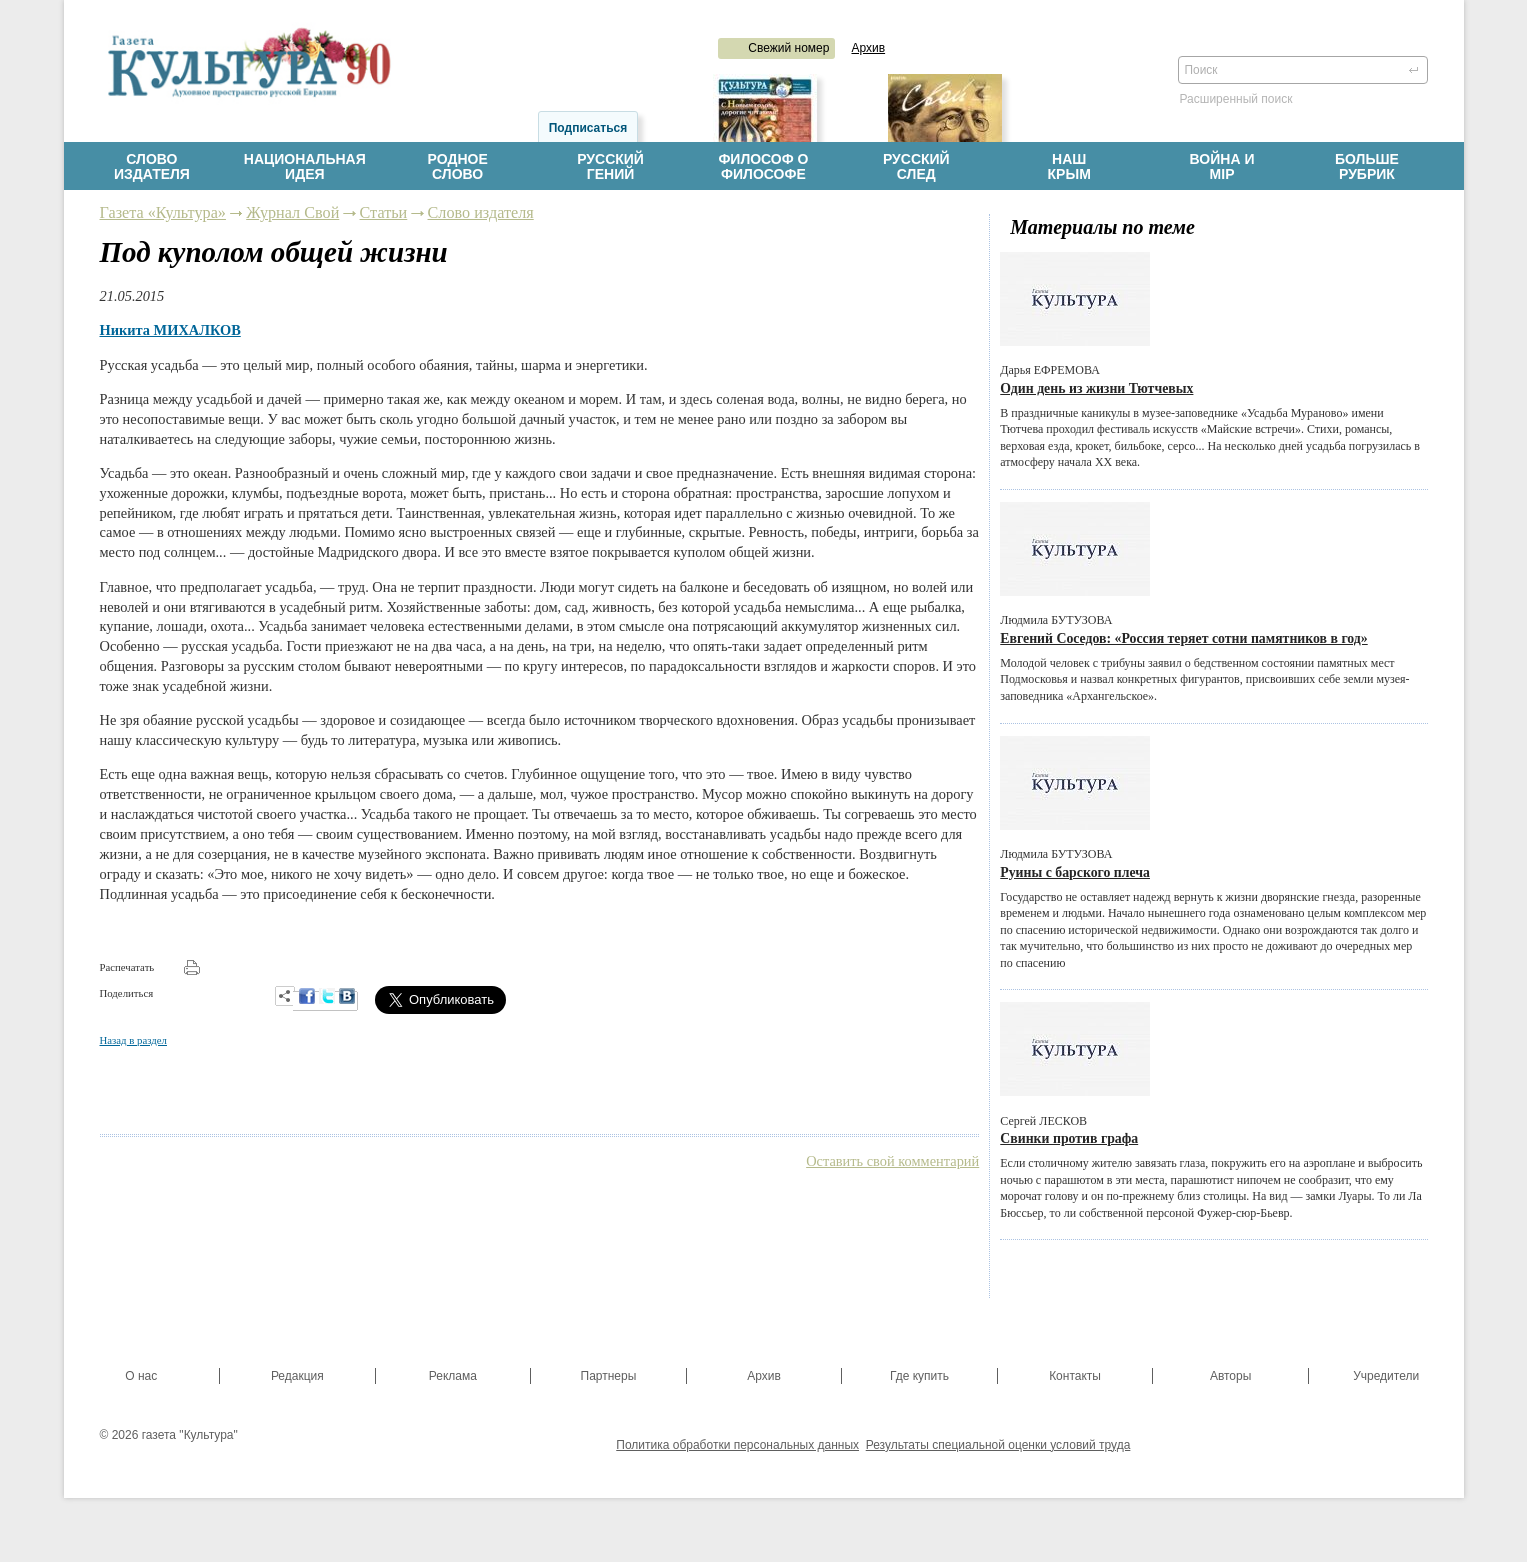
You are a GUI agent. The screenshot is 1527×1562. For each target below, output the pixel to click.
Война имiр (1222, 167)
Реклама (453, 1376)
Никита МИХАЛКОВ (170, 330)
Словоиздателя (152, 167)
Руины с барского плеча (1075, 872)
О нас (141, 1376)
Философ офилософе (763, 167)
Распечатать (127, 967)
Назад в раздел (133, 1040)
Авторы (1230, 1376)
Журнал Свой (292, 213)
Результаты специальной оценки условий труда (998, 1445)
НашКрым (1069, 167)
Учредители (1386, 1376)
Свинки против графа (1069, 1138)
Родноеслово (458, 167)
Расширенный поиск (1236, 99)
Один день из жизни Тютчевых (1096, 388)
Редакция (297, 1376)
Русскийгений (610, 167)
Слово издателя (481, 213)
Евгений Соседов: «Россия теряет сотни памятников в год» (1183, 638)
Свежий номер (788, 48)
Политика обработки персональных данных (737, 1445)
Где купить (919, 1376)
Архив (868, 48)
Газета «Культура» (163, 213)
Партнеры (609, 1376)
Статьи (384, 213)
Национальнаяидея (305, 167)
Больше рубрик (1375, 167)
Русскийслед (916, 167)
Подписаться (588, 128)
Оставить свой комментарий (892, 1161)
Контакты (1075, 1376)
